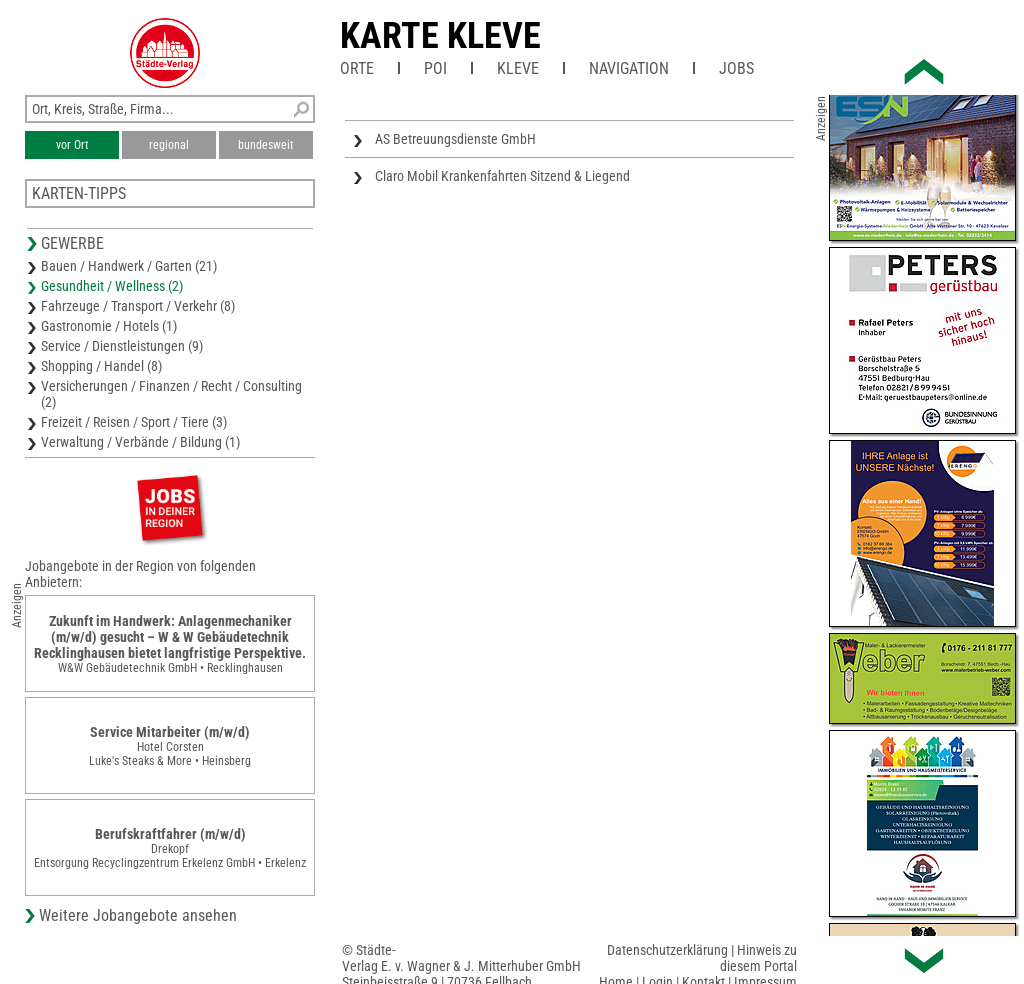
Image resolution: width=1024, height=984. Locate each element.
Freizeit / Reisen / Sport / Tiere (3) (134, 422)
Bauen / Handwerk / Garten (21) (129, 266)
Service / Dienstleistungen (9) (122, 346)
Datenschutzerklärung (667, 950)
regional (169, 145)
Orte (357, 68)
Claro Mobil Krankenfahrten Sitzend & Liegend (502, 176)
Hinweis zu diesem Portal (758, 958)
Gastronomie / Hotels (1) (109, 326)
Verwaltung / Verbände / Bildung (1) (140, 442)
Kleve (518, 68)
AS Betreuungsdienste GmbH (455, 139)
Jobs (736, 68)
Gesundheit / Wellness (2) (112, 286)
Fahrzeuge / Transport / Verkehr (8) (138, 306)
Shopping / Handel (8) (101, 366)
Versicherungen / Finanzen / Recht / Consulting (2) (171, 394)
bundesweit (266, 145)
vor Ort (72, 145)
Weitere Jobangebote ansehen (138, 915)
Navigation (629, 68)
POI (435, 68)
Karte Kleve (440, 36)
